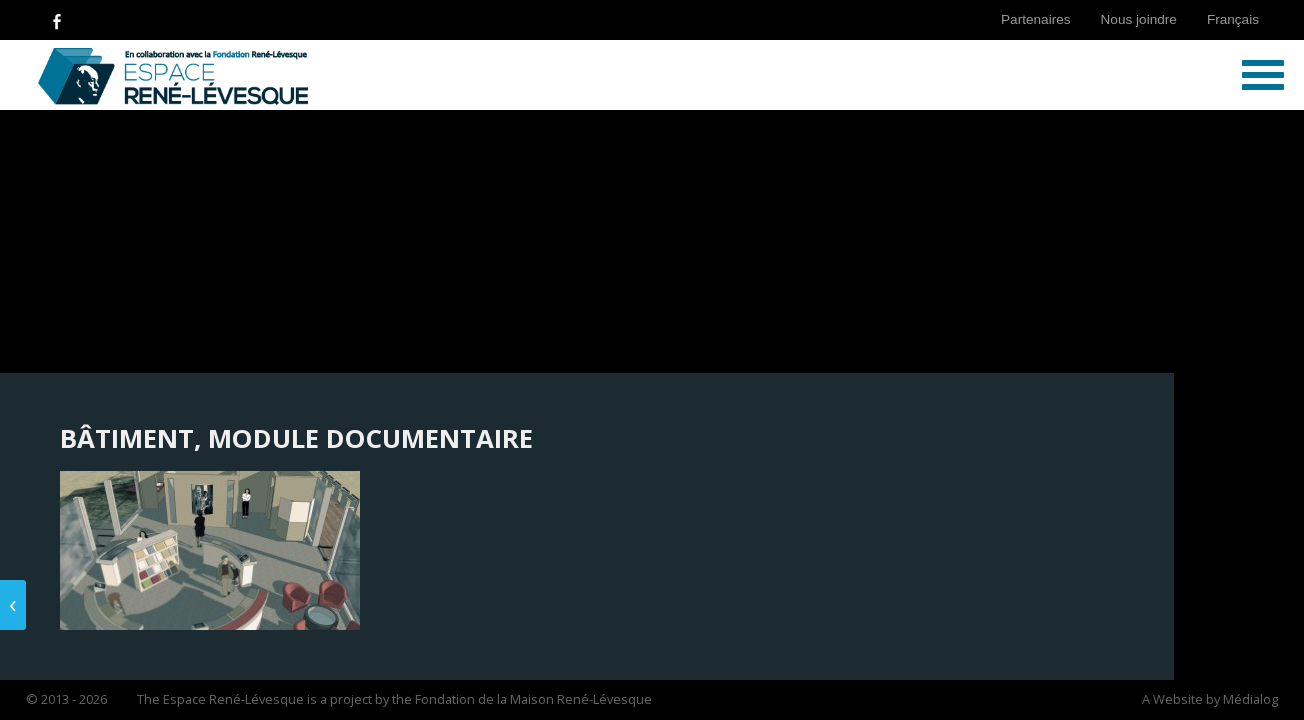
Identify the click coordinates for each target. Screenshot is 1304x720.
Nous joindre (1139, 19)
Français (1233, 19)
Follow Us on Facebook (57, 20)
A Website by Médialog (1210, 699)
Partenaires (1036, 19)
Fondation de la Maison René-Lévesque (533, 699)
